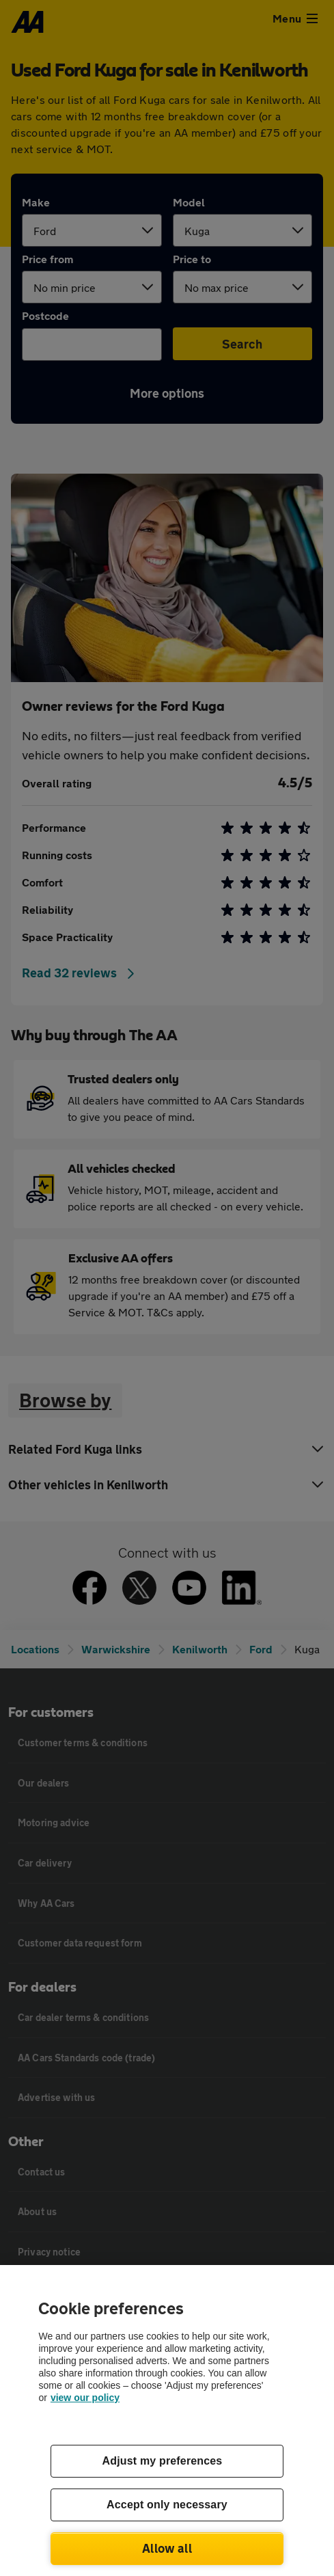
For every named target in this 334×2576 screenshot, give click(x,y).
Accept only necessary (167, 2504)
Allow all (167, 2547)
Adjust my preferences (162, 2461)
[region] (167, 2420)
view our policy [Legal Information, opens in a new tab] (85, 2397)
